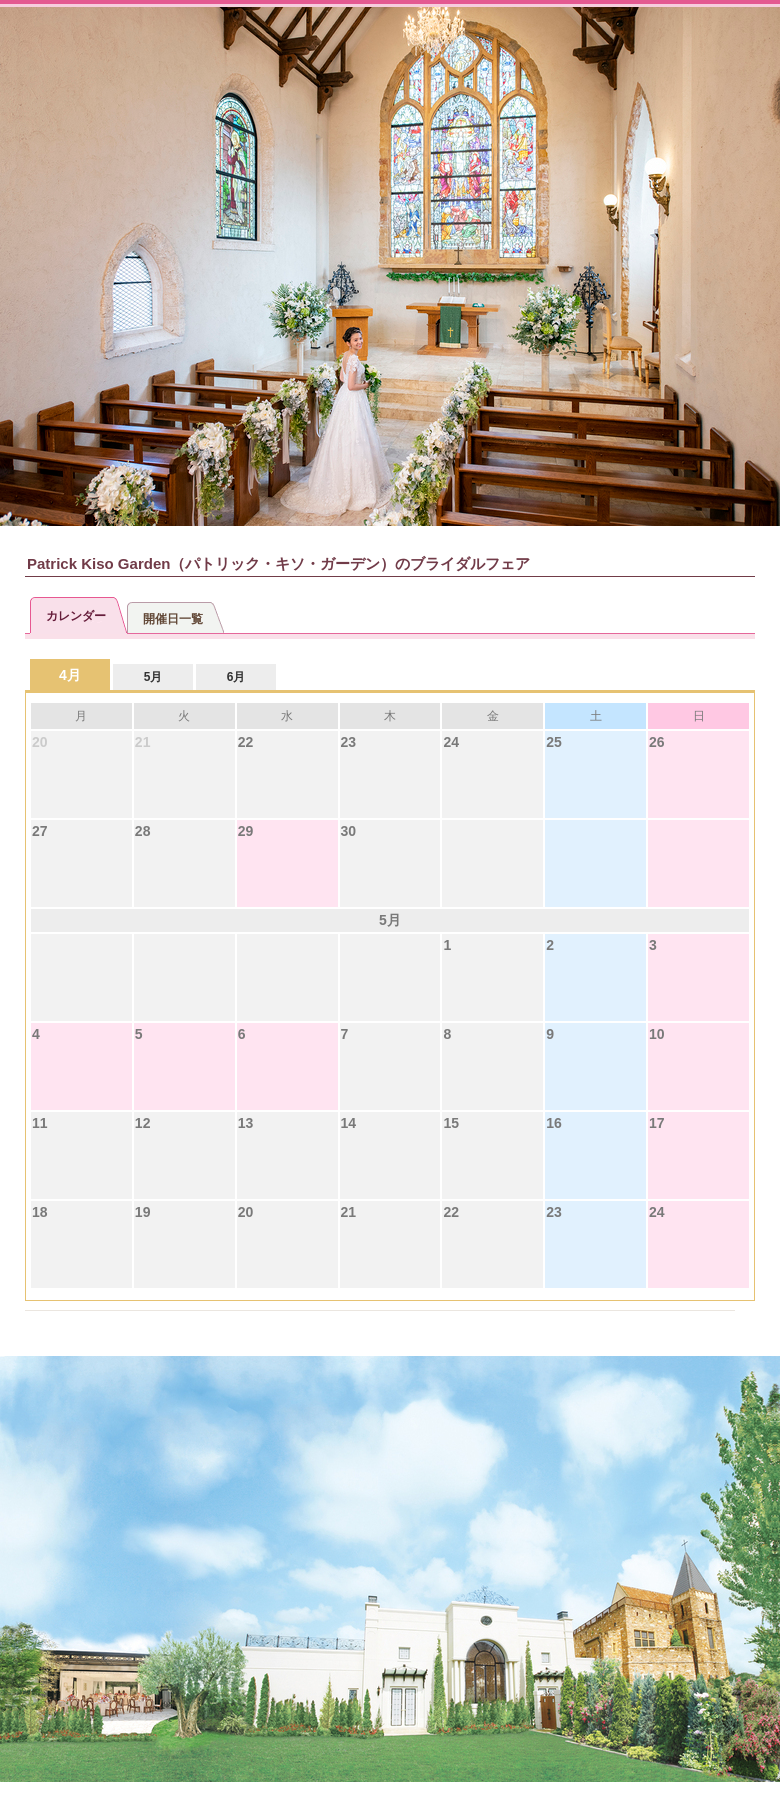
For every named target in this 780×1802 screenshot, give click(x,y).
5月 (153, 677)
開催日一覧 (173, 619)
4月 (70, 675)
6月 (236, 677)
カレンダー (76, 616)
